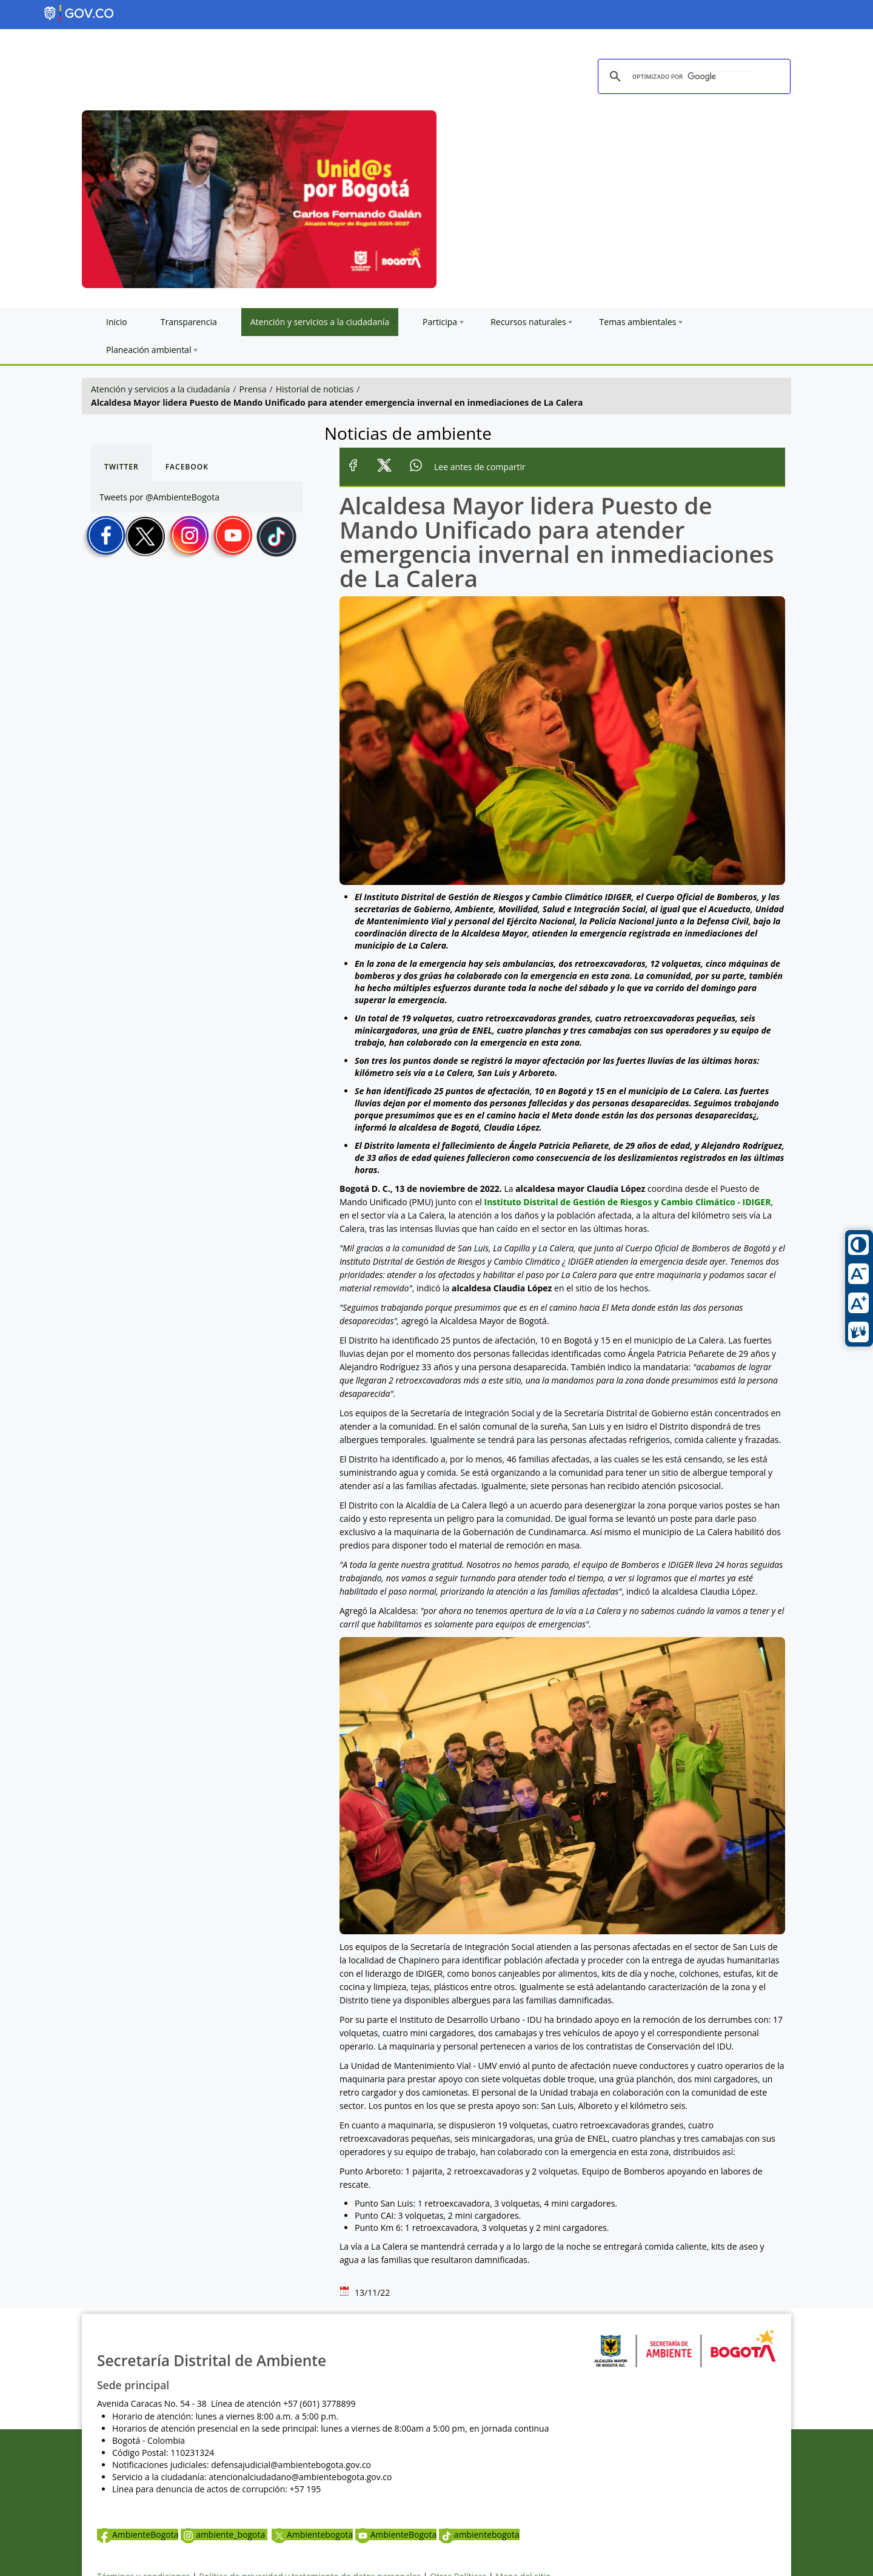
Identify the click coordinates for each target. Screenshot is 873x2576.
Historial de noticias (314, 389)
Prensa (253, 389)
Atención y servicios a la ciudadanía (160, 389)
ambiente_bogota (224, 2534)
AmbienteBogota (137, 2534)
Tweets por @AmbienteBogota (159, 497)
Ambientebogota (312, 2534)
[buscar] (692, 77)
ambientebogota (479, 2534)
